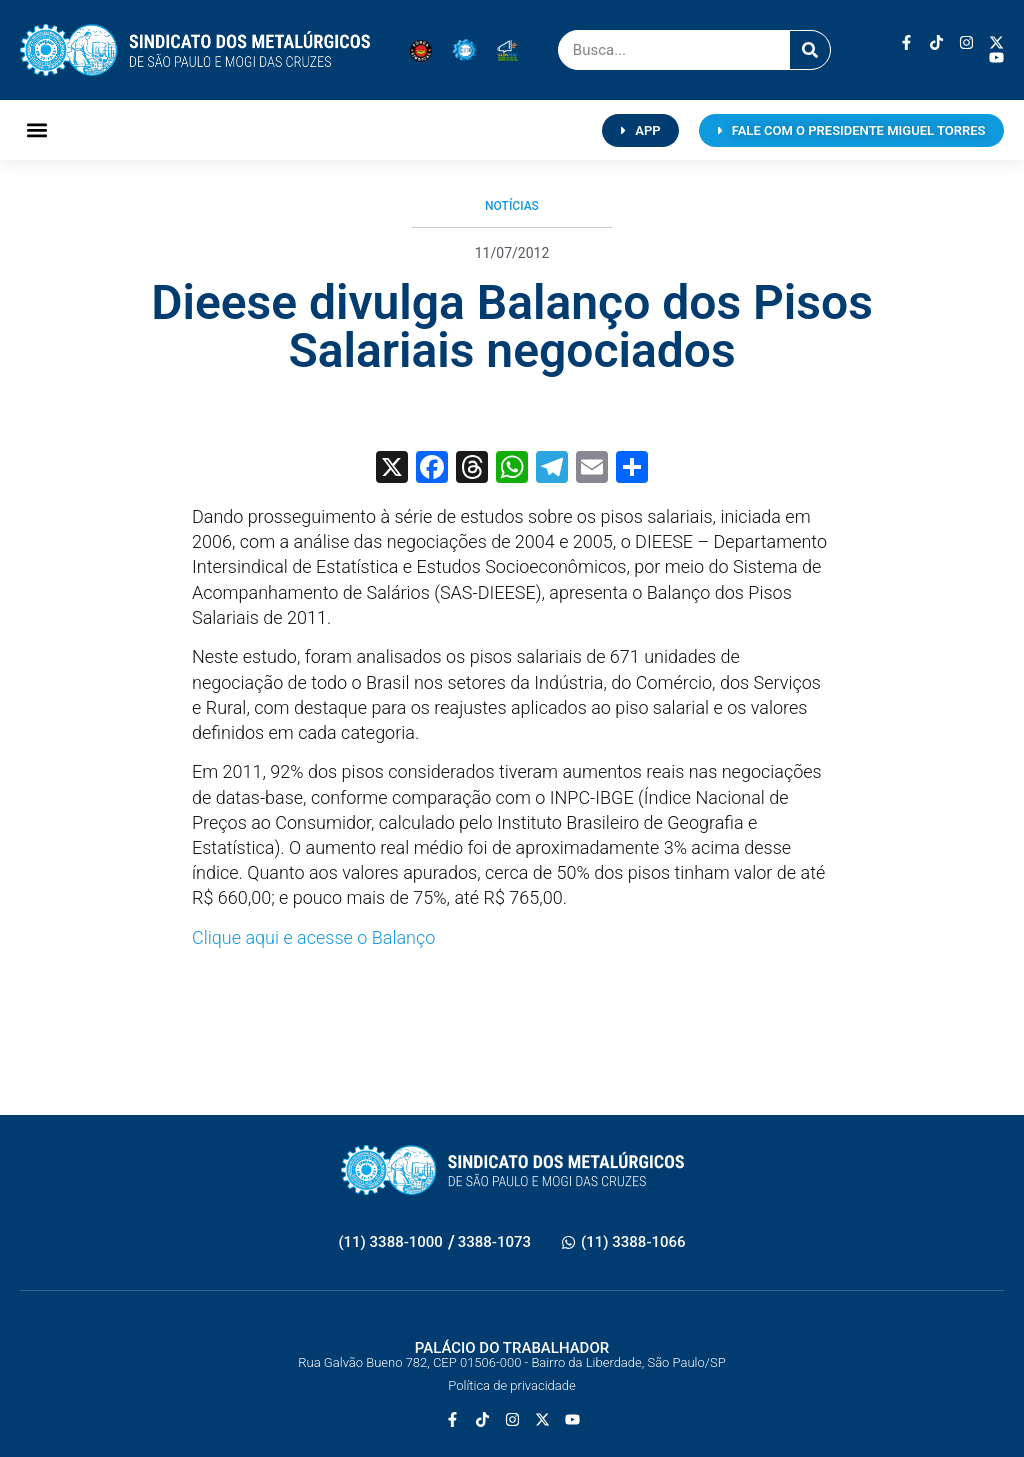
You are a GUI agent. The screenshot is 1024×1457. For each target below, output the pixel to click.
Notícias (512, 206)
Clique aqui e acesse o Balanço (313, 937)
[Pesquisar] (810, 50)
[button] (36, 130)
